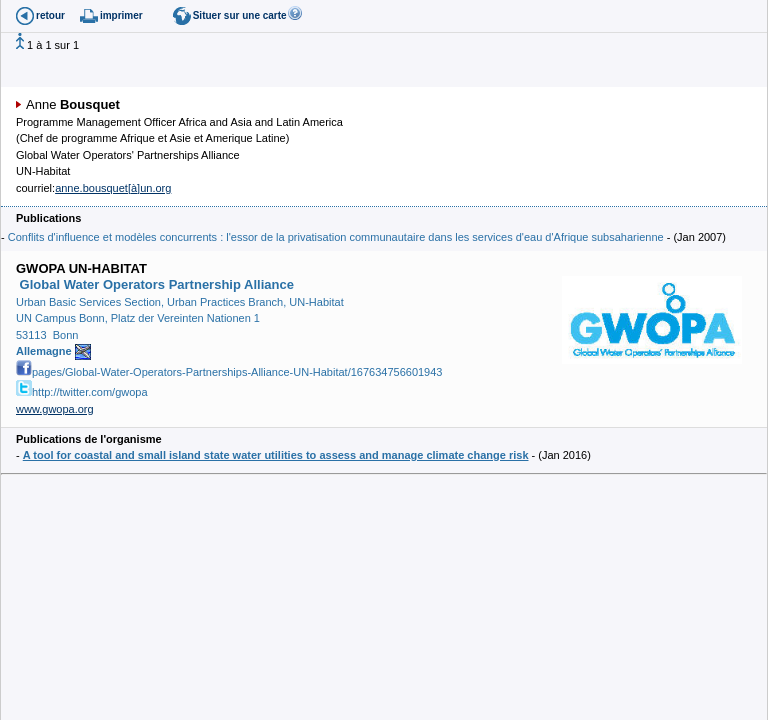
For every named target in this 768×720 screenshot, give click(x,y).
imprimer (121, 15)
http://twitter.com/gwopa (82, 392)
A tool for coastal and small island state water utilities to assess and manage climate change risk (276, 455)
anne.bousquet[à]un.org (113, 188)
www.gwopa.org (55, 409)
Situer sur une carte (240, 15)
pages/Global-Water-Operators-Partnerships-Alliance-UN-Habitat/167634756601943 (229, 372)
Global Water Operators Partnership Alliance (155, 284)
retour (50, 15)
